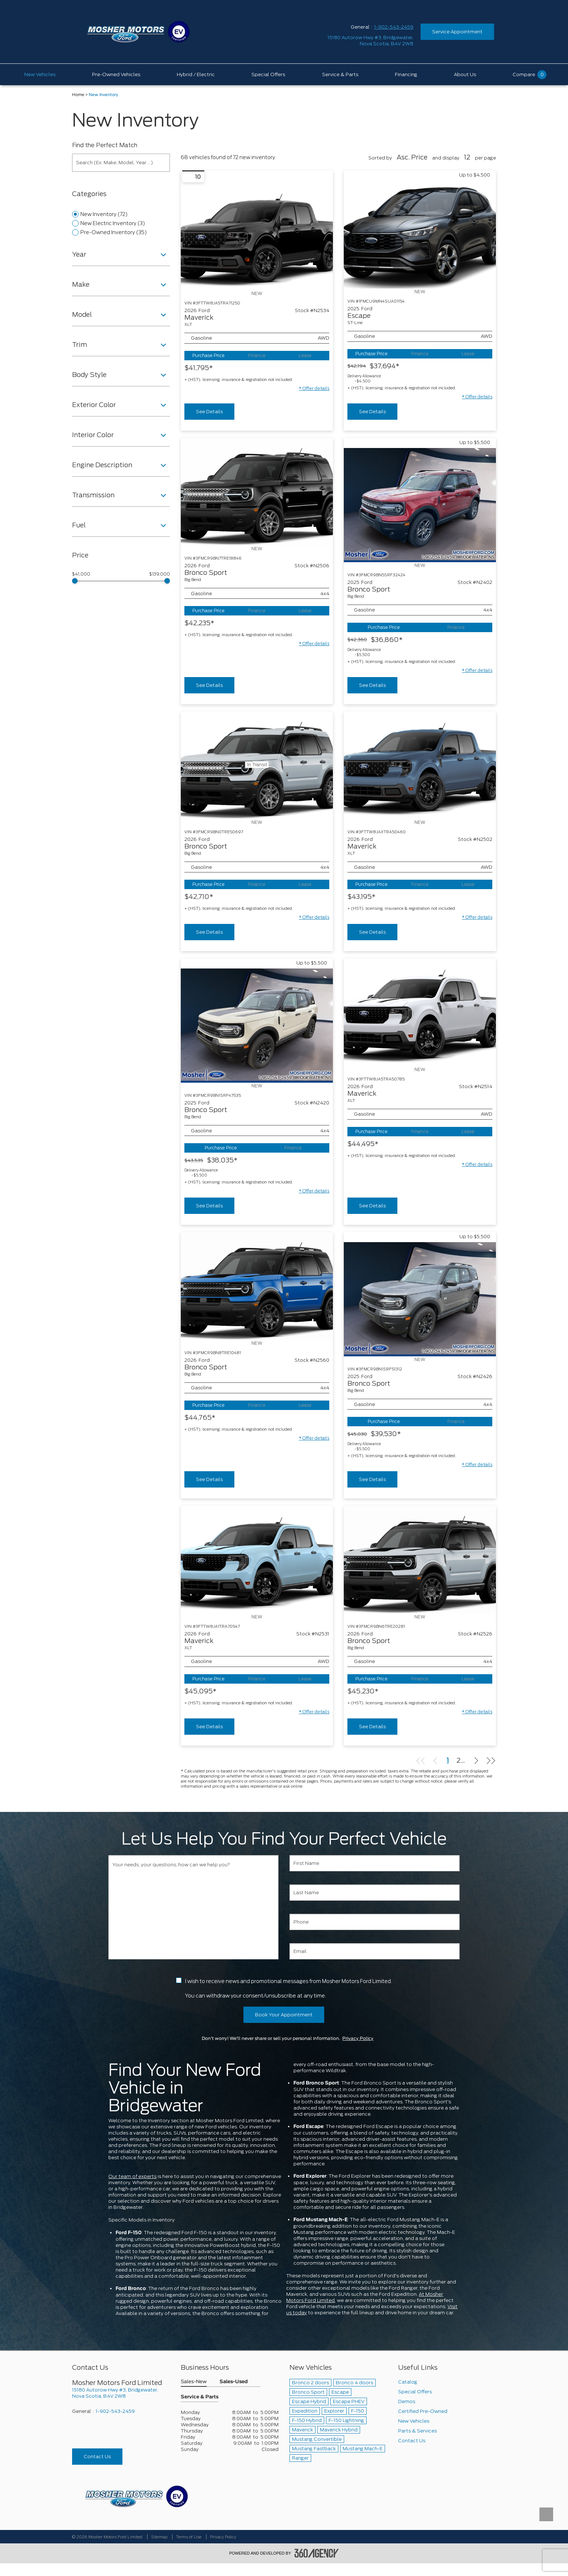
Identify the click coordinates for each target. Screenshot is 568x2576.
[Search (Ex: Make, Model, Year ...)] (121, 162)
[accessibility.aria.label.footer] (317, 2553)
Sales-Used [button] (234, 2382)
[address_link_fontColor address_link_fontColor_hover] (370, 40)
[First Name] (374, 1863)
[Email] (374, 1951)
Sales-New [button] (194, 2382)
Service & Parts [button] (199, 2397)
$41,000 (81, 574)
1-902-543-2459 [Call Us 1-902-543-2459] (393, 27)
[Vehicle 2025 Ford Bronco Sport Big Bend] (420, 505)
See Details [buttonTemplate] (209, 411)
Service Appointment (457, 31)
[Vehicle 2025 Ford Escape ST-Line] (420, 235)
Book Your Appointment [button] (284, 2014)
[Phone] (374, 1922)
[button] (314, 388)
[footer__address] (121, 2393)
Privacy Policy (357, 2038)
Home (78, 95)
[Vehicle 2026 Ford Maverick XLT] (257, 236)
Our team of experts (132, 2176)
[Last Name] (374, 1892)
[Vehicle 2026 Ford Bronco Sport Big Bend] (257, 492)
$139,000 (159, 574)
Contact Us (97, 2456)
